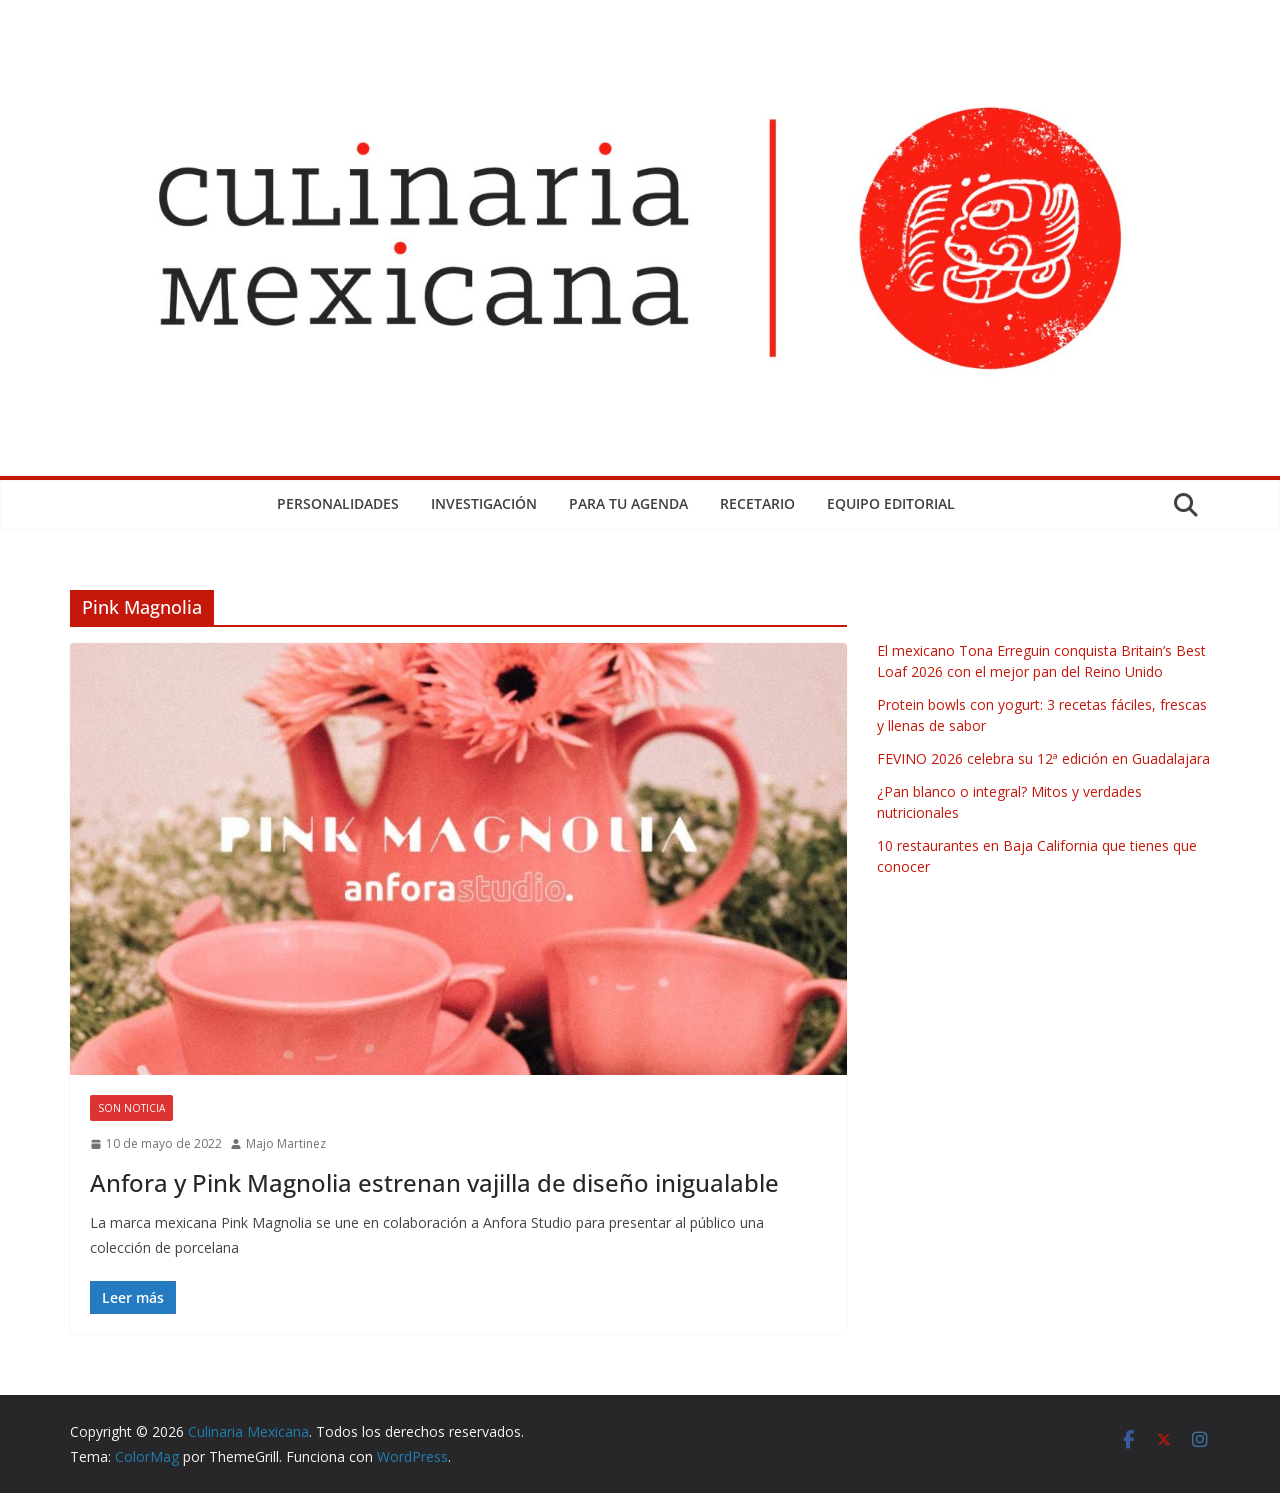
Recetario (757, 503)
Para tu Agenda (628, 503)
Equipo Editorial (891, 503)
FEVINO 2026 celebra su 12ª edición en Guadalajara (1043, 758)
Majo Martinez (286, 1143)
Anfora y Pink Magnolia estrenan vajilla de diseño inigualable (434, 1182)
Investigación (484, 503)
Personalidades (338, 503)
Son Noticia (131, 1108)
